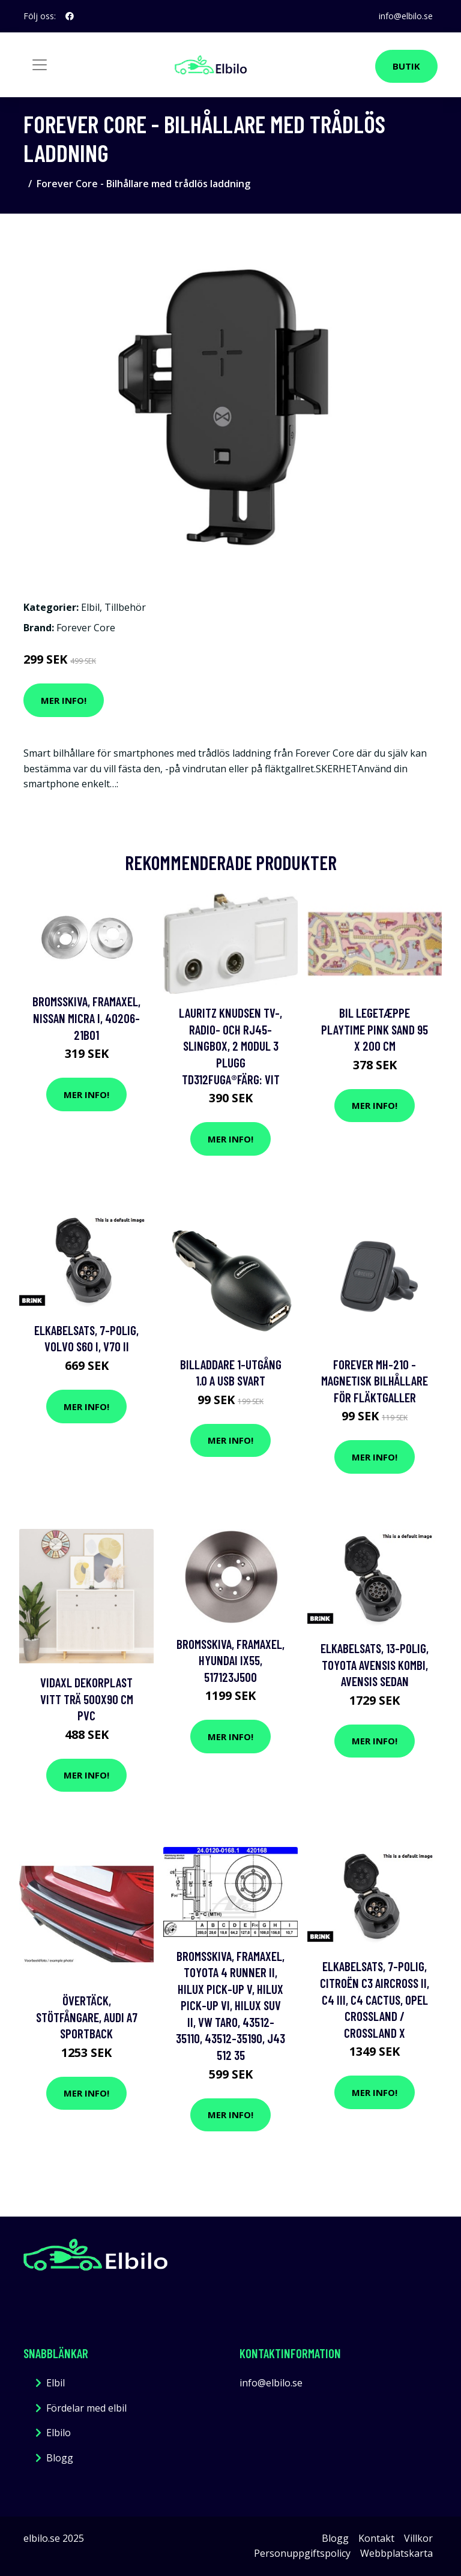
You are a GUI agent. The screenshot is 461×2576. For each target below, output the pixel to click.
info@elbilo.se (406, 16)
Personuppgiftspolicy (302, 2553)
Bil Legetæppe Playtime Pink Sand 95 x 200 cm (374, 1029)
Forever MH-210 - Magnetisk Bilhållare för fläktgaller (374, 1381)
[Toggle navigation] (39, 64)
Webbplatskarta (396, 2553)
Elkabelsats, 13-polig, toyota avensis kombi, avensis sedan (375, 1665)
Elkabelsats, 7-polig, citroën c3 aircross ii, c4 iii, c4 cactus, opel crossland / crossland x (374, 1999)
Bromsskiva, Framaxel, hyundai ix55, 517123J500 (230, 1660)
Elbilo (58, 2432)
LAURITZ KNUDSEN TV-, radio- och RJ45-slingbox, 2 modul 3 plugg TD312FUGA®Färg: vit (230, 1045)
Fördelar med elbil (86, 2408)
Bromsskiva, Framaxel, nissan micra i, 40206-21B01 (86, 1018)
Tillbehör (125, 607)
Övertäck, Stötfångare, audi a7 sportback (86, 2017)
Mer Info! (63, 700)
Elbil (90, 607)
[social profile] (70, 16)
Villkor (418, 2538)
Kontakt (376, 2538)
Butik (406, 66)
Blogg (59, 2457)
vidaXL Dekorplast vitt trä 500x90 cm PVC (86, 1699)
